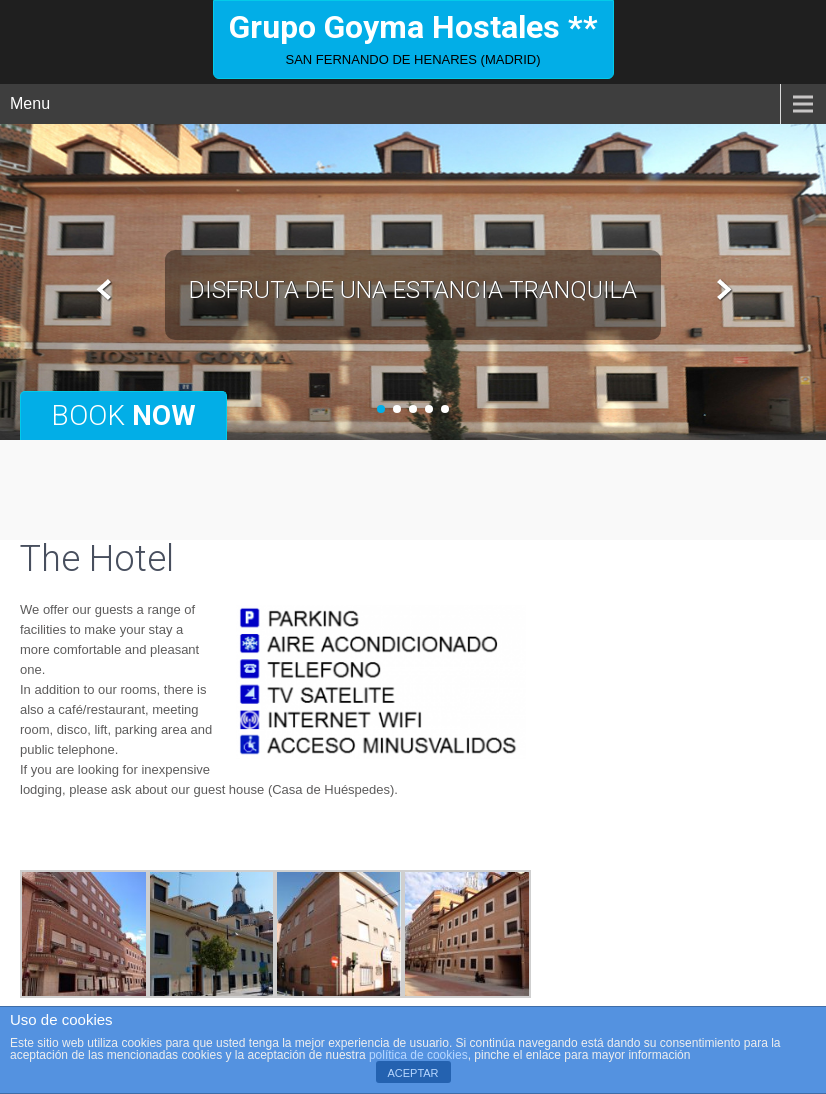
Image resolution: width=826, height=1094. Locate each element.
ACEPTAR (412, 1073)
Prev (104, 290)
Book (123, 415)
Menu (30, 103)
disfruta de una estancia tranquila (413, 290)
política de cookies (418, 1055)
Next (721, 290)
